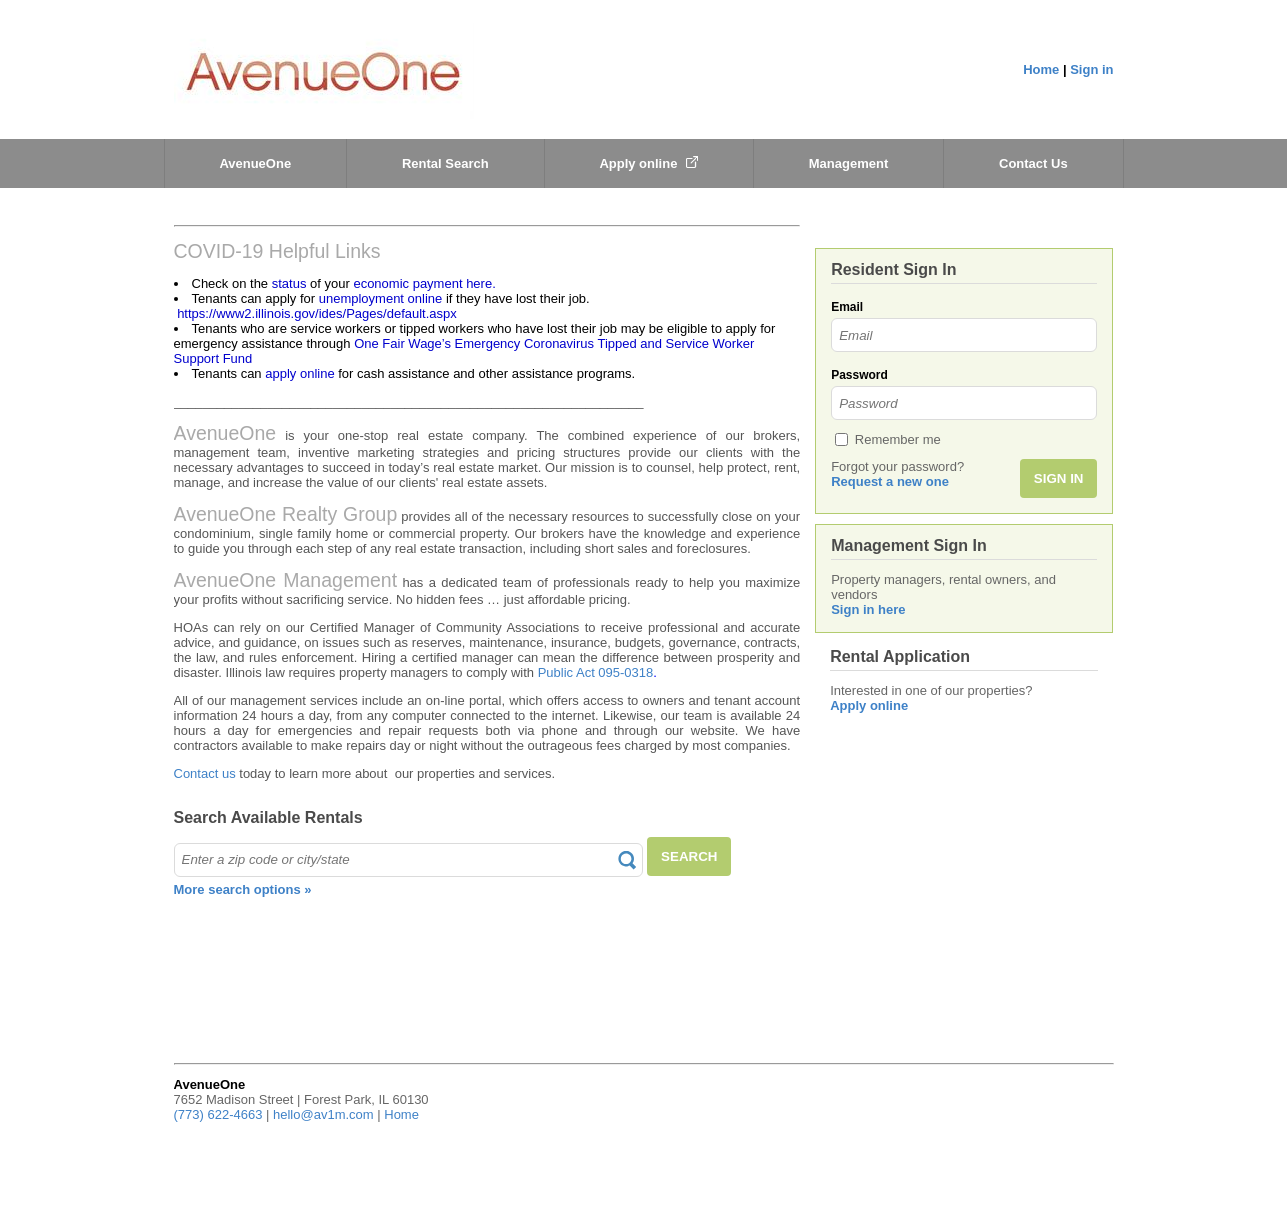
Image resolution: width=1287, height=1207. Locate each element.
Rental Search (445, 163)
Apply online (648, 163)
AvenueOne (255, 163)
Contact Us (1033, 163)
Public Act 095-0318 (596, 672)
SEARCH (689, 856)
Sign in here (868, 609)
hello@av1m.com (323, 1114)
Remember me (898, 439)
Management (848, 163)
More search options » (243, 889)
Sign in (1091, 69)
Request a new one (890, 481)
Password (859, 375)
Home (1041, 69)
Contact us (205, 773)
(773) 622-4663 (218, 1114)
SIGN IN (1059, 478)
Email (847, 307)
